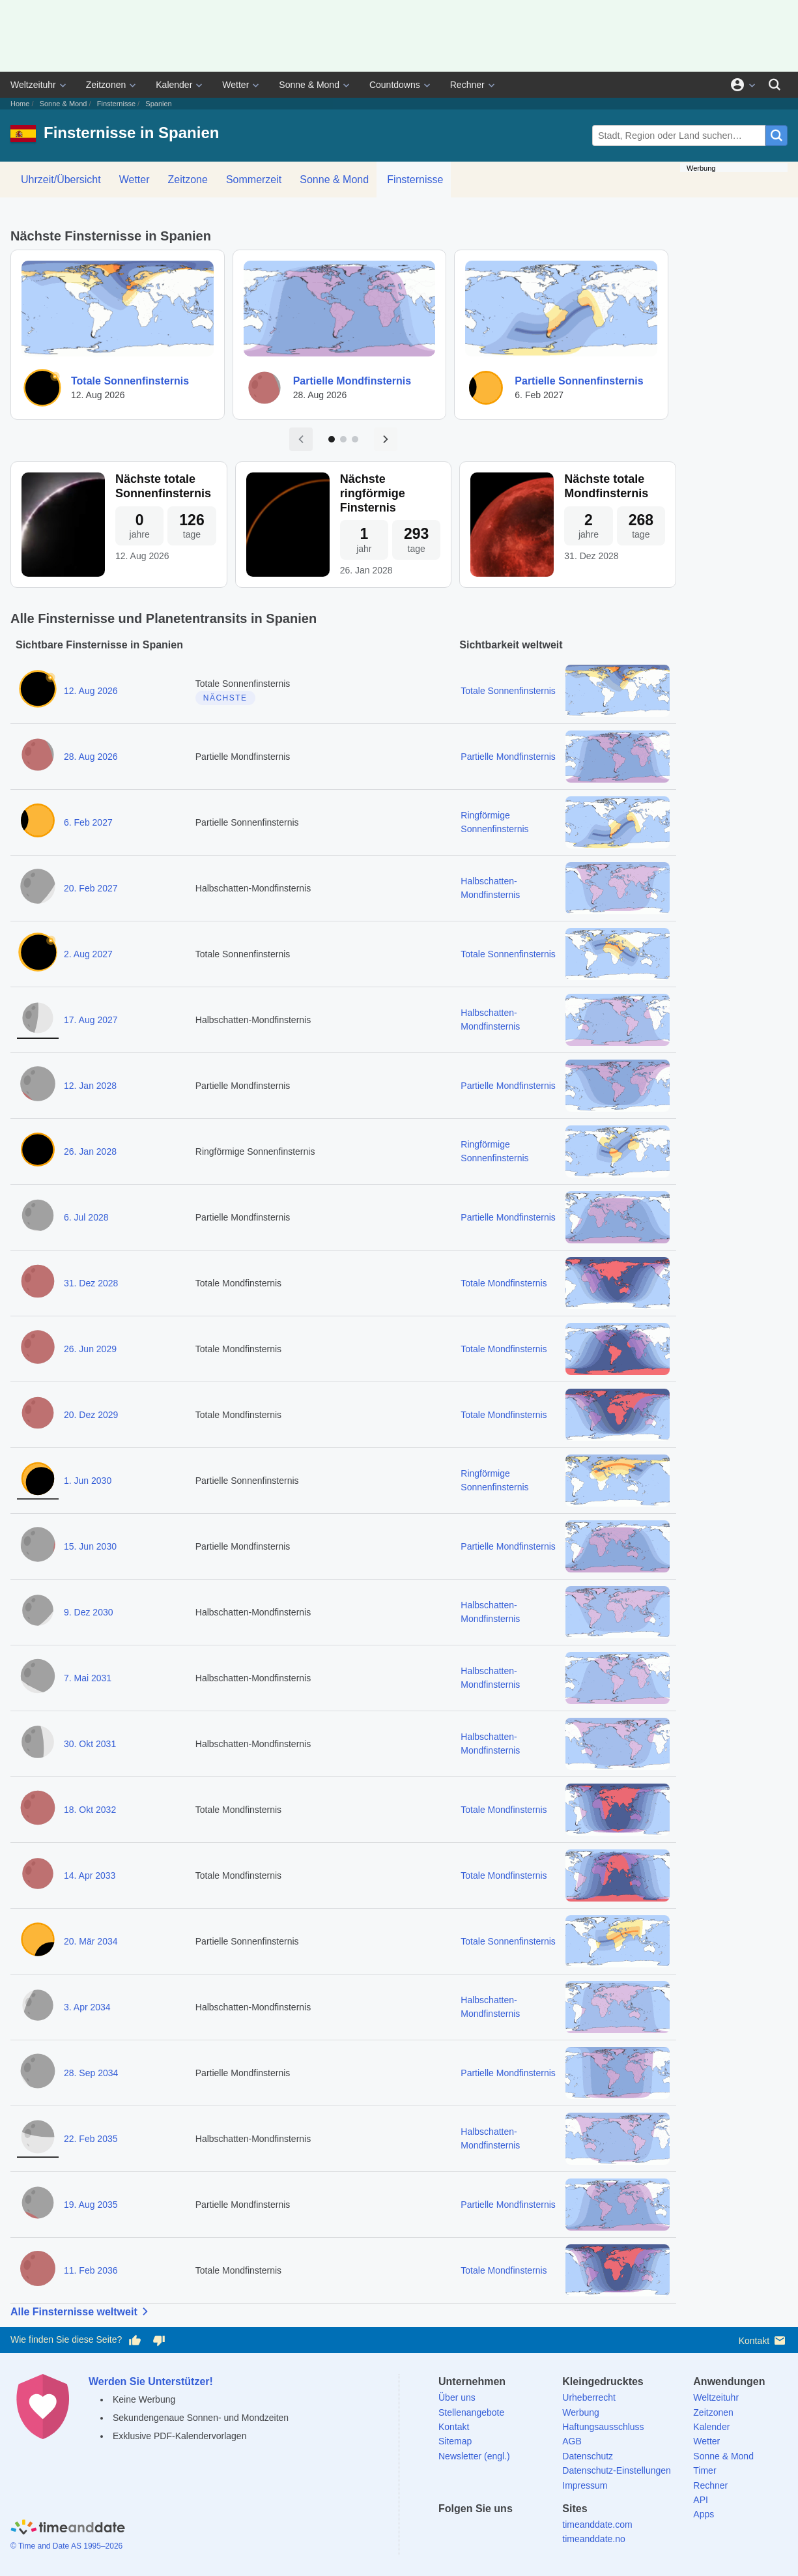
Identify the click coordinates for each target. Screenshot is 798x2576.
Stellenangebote (471, 2412)
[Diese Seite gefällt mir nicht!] (158, 2340)
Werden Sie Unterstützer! (151, 2381)
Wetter (235, 85)
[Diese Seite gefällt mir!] (134, 2340)
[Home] (67, 2528)
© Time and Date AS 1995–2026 (66, 2546)
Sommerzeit (253, 179)
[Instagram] (515, 2532)
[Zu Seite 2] (343, 439)
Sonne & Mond (309, 85)
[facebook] (448, 2532)
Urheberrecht (589, 2397)
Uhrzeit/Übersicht (61, 179)
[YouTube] (538, 2532)
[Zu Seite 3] (355, 439)
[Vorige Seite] (301, 439)
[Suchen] (775, 85)
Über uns (457, 2397)
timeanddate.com (597, 2524)
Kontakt (763, 2340)
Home (19, 104)
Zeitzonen (106, 85)
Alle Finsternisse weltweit (81, 2311)
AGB (572, 2441)
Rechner (467, 85)
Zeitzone (188, 179)
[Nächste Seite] (385, 439)
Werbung (580, 2412)
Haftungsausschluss (603, 2427)
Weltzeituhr (33, 85)
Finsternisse (116, 104)
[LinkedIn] (493, 2532)
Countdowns (394, 85)
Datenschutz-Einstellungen (616, 2470)
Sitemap (455, 2441)
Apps (703, 2514)
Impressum (584, 2485)
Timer (704, 2470)
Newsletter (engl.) (474, 2456)
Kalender (174, 85)
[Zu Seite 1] (331, 439)
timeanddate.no (593, 2539)
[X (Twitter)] (470, 2532)
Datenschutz (587, 2456)
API (700, 2500)
